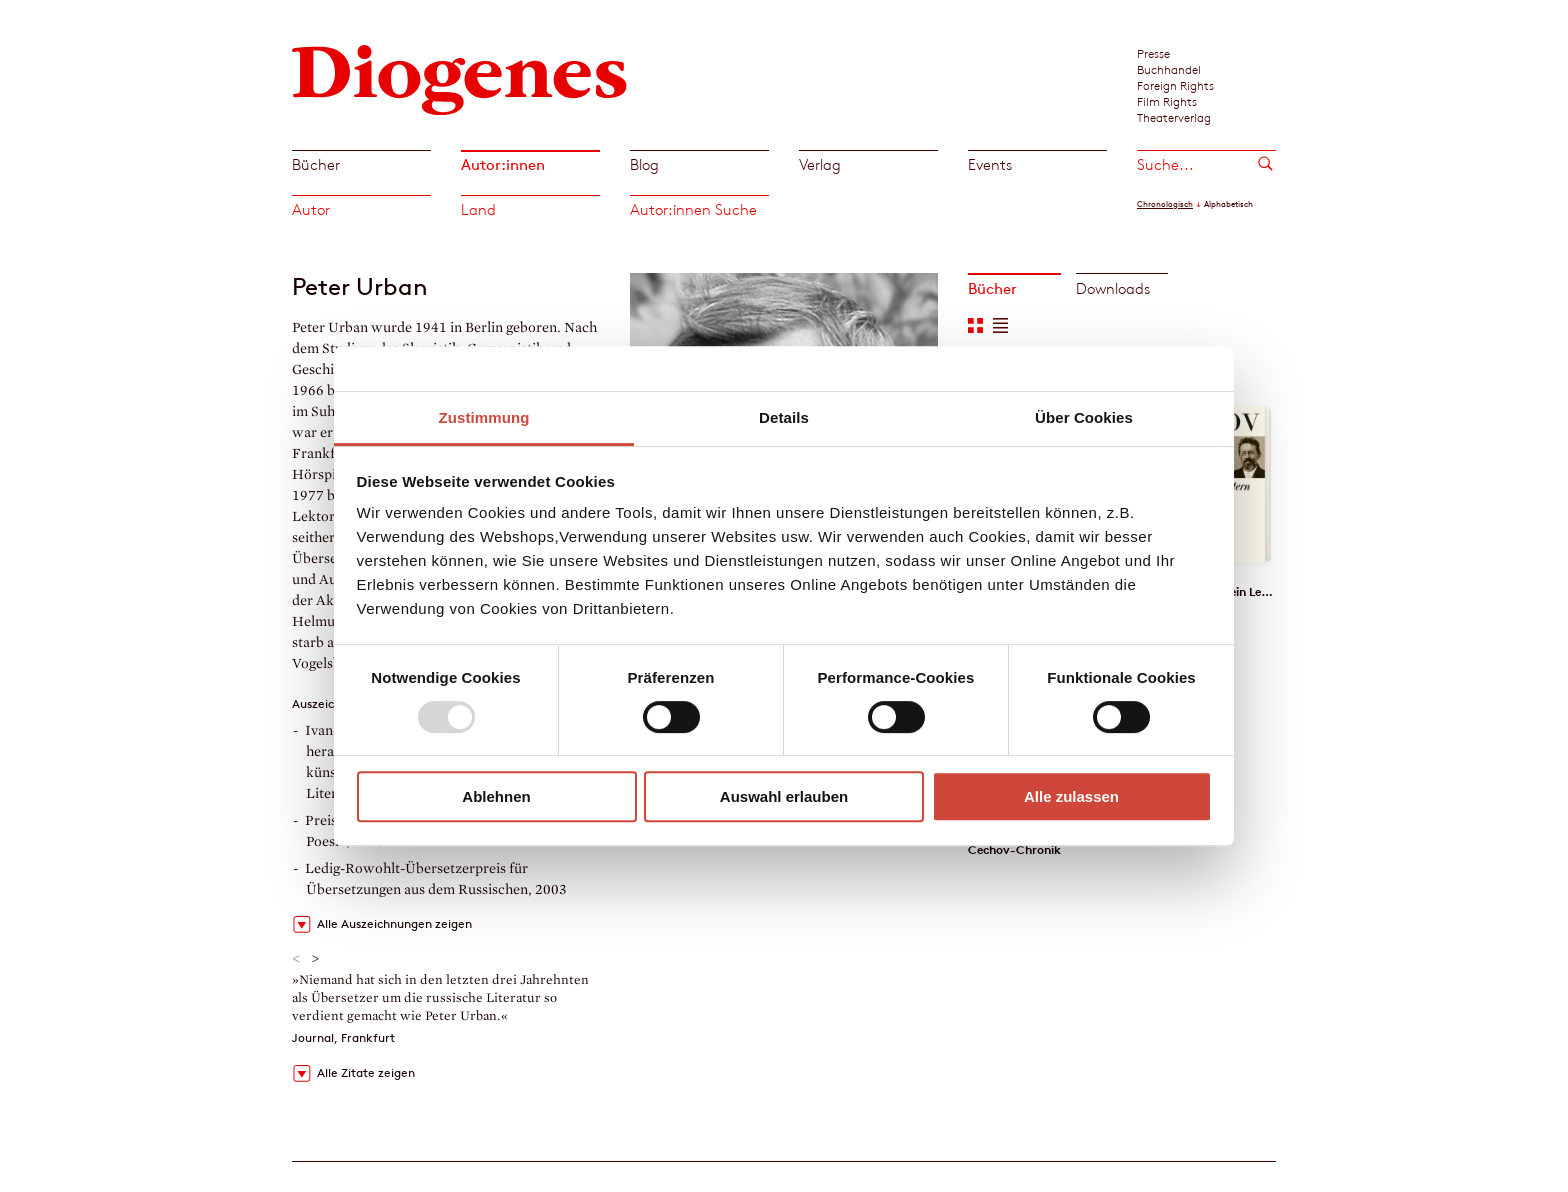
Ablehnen (496, 796)
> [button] (315, 959)
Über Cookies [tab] (1084, 417)
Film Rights (1167, 101)
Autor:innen (503, 164)
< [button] (296, 959)
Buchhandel (1169, 69)
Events (990, 164)
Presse (1153, 53)
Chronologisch (1165, 204)
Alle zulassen (1071, 796)
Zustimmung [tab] (484, 417)
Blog (644, 164)
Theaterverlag (1174, 117)
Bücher (316, 164)
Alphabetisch (1228, 204)
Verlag (820, 164)
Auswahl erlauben (784, 796)
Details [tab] (784, 417)
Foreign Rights (1175, 85)
